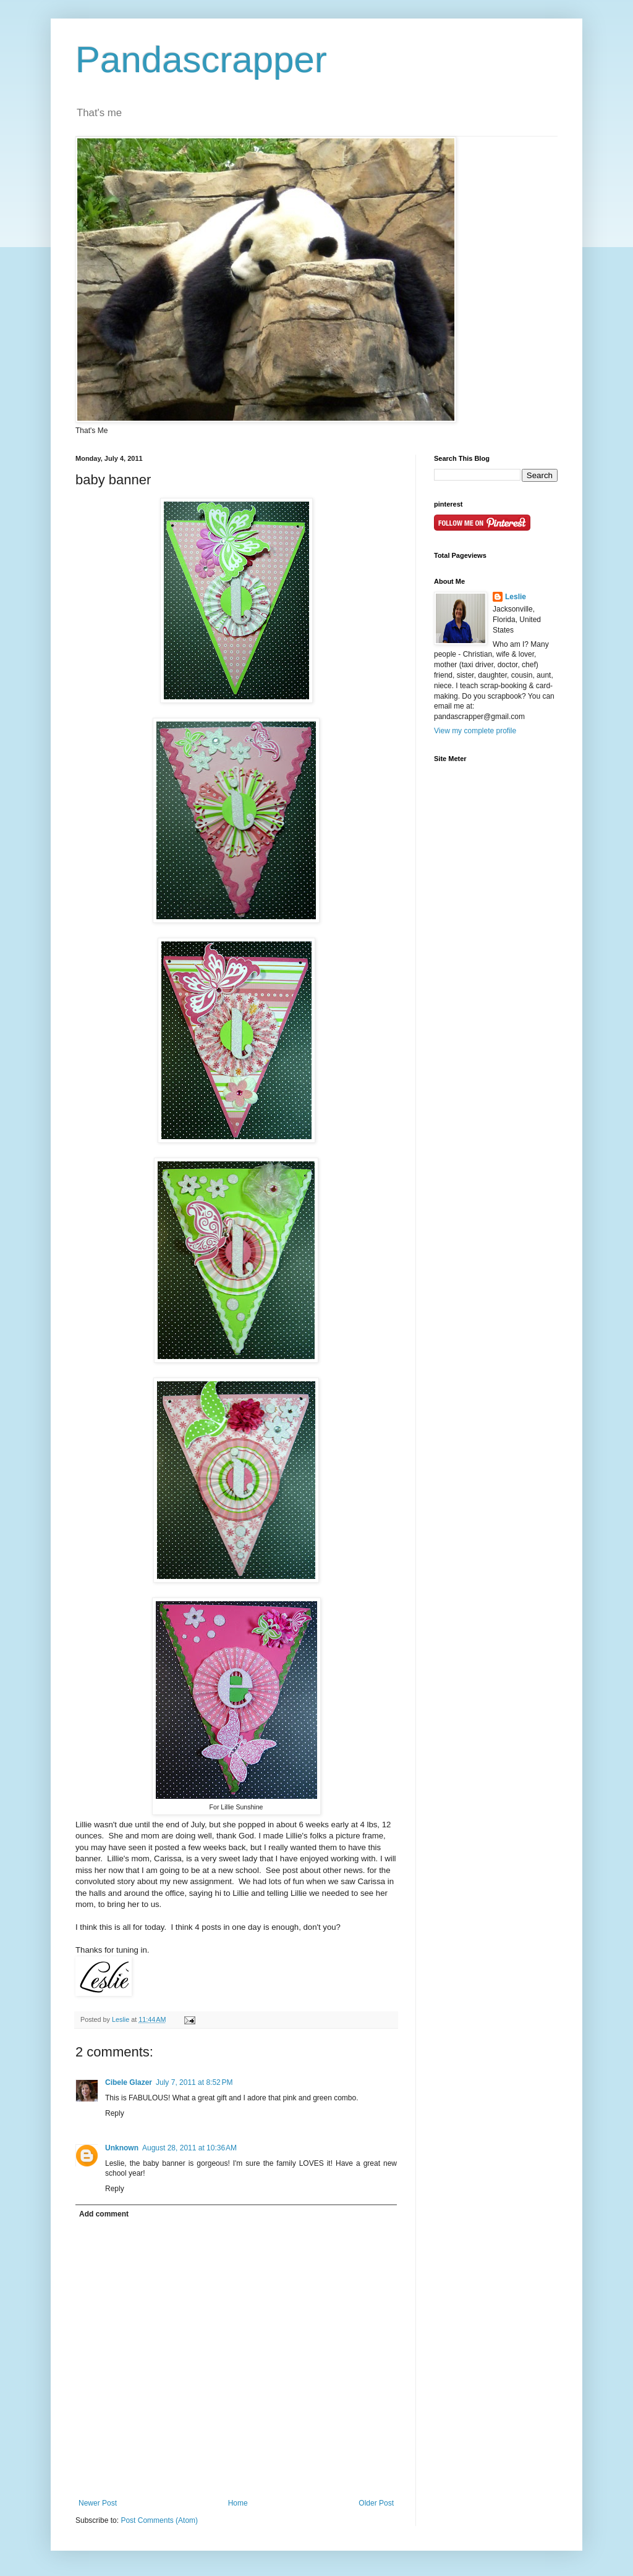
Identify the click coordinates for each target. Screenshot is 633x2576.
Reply (114, 2113)
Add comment (104, 2214)
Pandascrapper (201, 59)
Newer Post (98, 2503)
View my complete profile (475, 730)
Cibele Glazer (128, 2082)
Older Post (376, 2503)
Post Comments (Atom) (159, 2520)
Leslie (515, 596)
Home (238, 2503)
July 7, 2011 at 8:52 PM (194, 2082)
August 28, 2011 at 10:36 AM (189, 2148)
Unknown (121, 2148)
